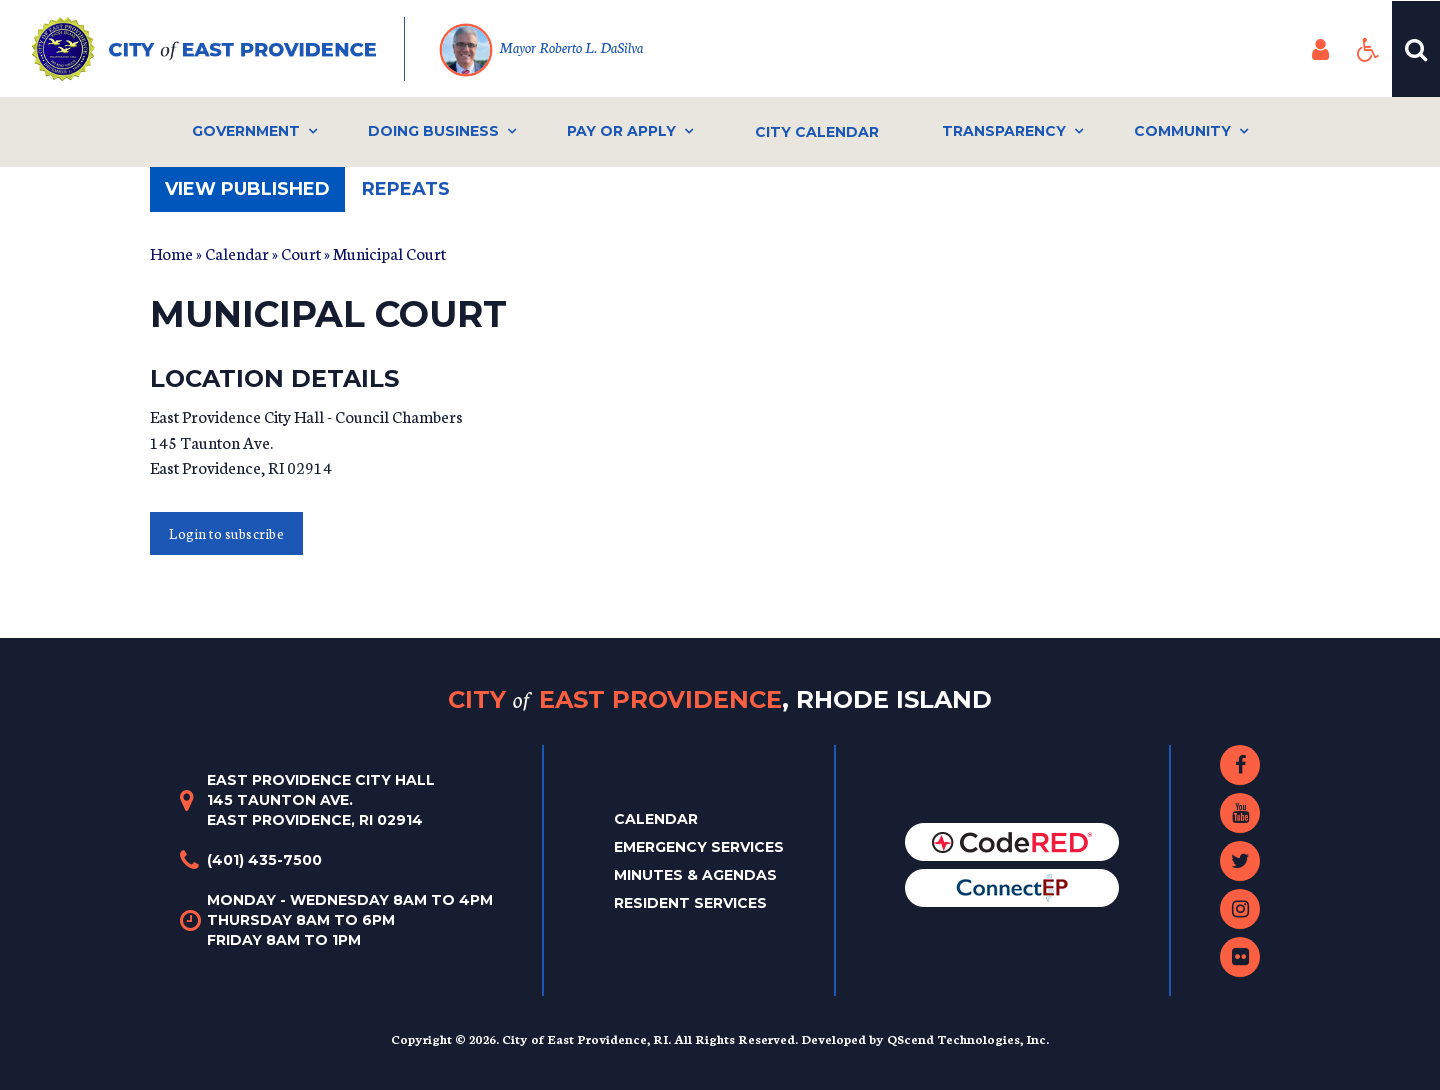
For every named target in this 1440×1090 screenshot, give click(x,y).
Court (301, 252)
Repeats (406, 189)
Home (171, 252)
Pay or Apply (621, 131)
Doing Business (433, 131)
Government (246, 131)
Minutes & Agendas (695, 875)
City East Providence (720, 699)
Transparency (1004, 131)
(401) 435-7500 (264, 860)
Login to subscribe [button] (226, 533)
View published (255, 194)
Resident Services (690, 903)
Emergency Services (699, 847)
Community (1182, 131)
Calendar (237, 252)
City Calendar (817, 132)
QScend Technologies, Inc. (968, 1038)
